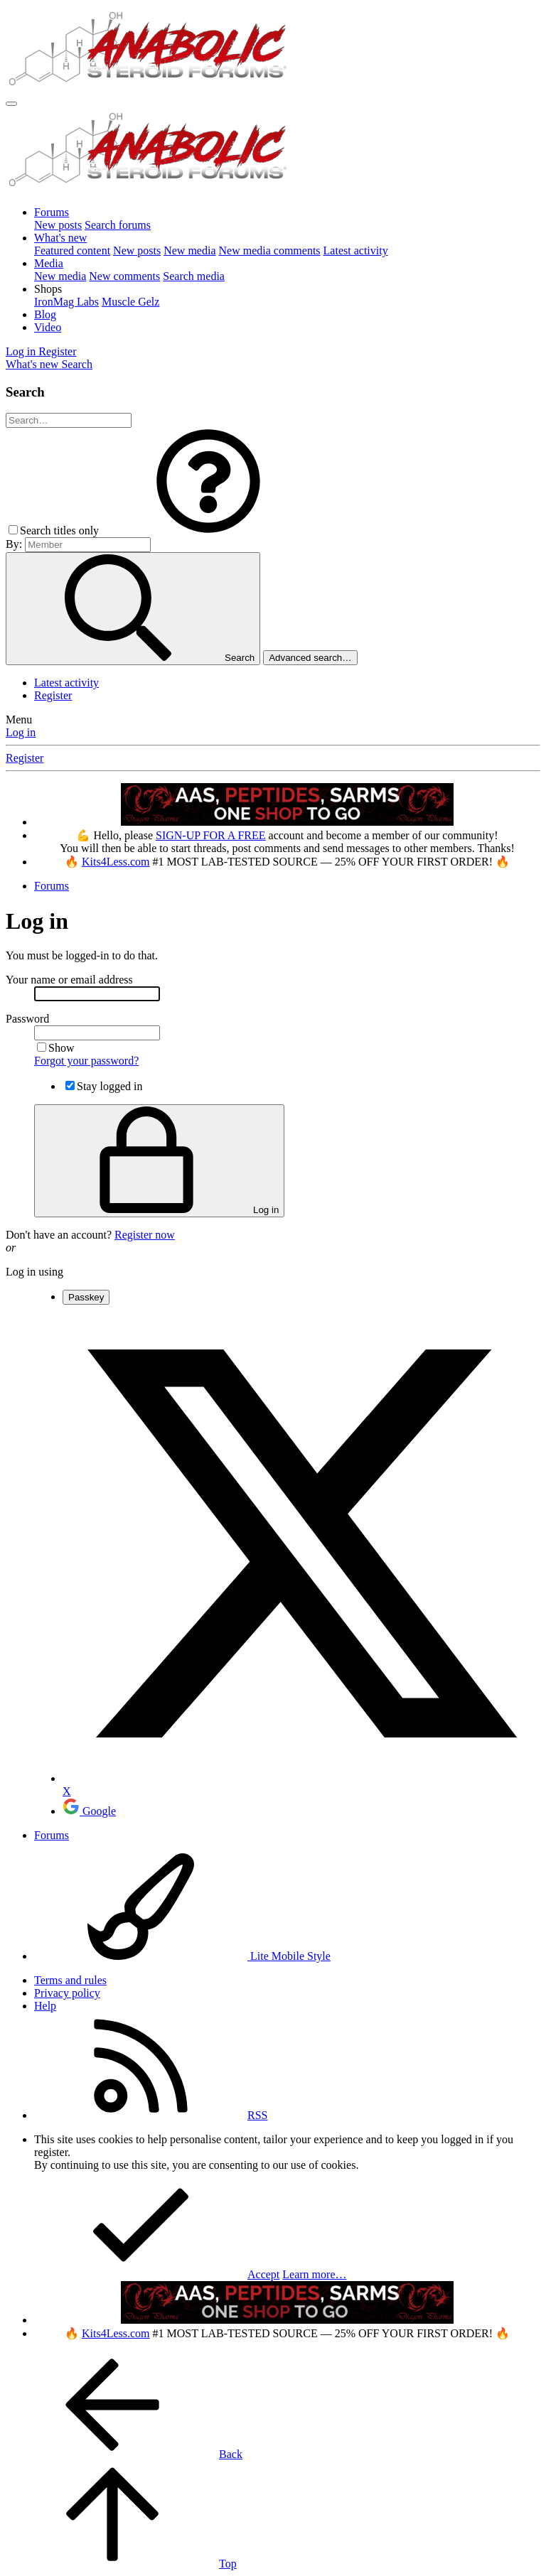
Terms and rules (70, 1980)
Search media (194, 276)
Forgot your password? (86, 1061)
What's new (60, 238)
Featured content (72, 250)
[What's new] (33, 364)
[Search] (76, 364)
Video (47, 327)
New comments (124, 276)
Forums (51, 212)
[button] (48, 289)
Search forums (118, 225)
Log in (21, 732)
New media (189, 250)
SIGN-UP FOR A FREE (211, 835)
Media (48, 263)
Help (45, 2006)
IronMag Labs (66, 302)
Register (53, 695)
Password (27, 1019)
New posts (58, 225)
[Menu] (11, 104)
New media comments (270, 250)
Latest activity (355, 250)
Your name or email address (69, 980)
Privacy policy (67, 1993)
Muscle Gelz (130, 302)
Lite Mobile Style (182, 1956)
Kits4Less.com (116, 862)
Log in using (34, 1272)
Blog (45, 314)
